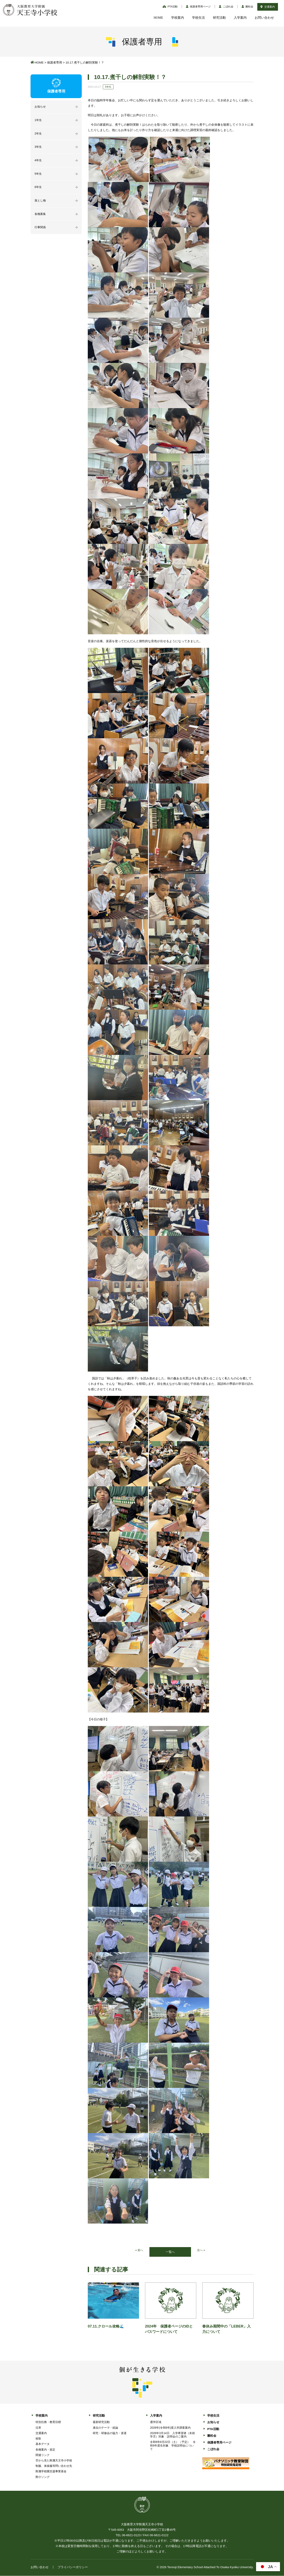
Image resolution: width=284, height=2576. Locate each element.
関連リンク (43, 2455)
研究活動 (219, 17)
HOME (158, 17)
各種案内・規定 (45, 2449)
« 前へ (139, 2250)
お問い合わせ (264, 17)
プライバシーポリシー (73, 2567)
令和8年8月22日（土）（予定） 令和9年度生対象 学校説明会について (173, 2446)
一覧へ (170, 2252)
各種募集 (41, 216)
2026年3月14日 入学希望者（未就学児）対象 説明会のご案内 (172, 2435)
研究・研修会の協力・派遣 (110, 2433)
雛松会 (247, 6)
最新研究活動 (101, 2422)
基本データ (43, 2444)
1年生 (38, 120)
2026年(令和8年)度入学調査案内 (170, 2427)
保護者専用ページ (198, 6)
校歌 (38, 2438)
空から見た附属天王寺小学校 (54, 2460)
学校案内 (177, 17)
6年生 (38, 189)
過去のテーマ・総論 (105, 2427)
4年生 (38, 161)
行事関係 (41, 230)
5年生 (38, 175)
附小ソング (43, 2477)
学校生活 (198, 17)
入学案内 (240, 17)
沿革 (38, 2427)
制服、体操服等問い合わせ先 (54, 2466)
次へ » (201, 2250)
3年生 (38, 148)
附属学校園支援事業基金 (51, 2471)
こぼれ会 (226, 6)
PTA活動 (170, 6)
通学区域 (155, 2422)
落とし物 (41, 202)
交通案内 (268, 6)
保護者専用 (54, 62)
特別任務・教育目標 (48, 2422)
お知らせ (41, 107)
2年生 (38, 134)
